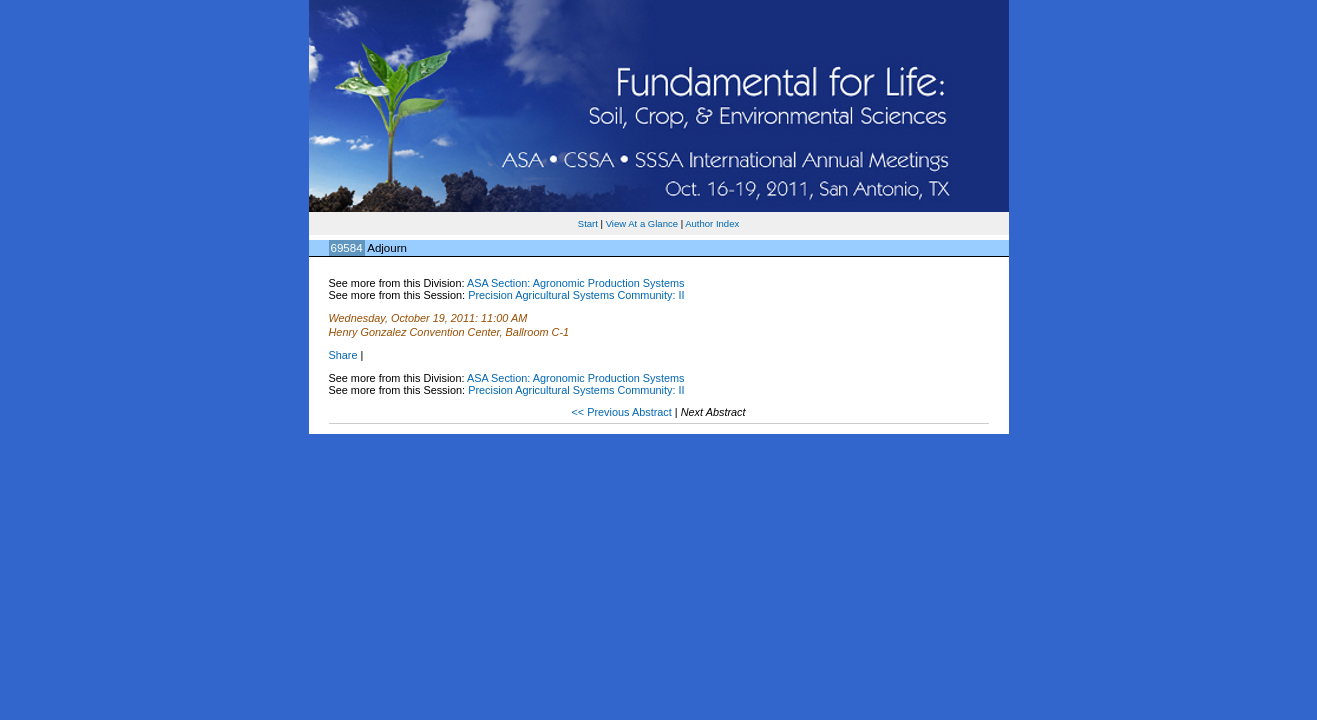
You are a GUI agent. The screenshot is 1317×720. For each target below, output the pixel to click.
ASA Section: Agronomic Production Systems (576, 283)
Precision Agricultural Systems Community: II (576, 295)
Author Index (712, 223)
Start (588, 223)
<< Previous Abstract (622, 412)
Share (343, 355)
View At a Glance (642, 223)
